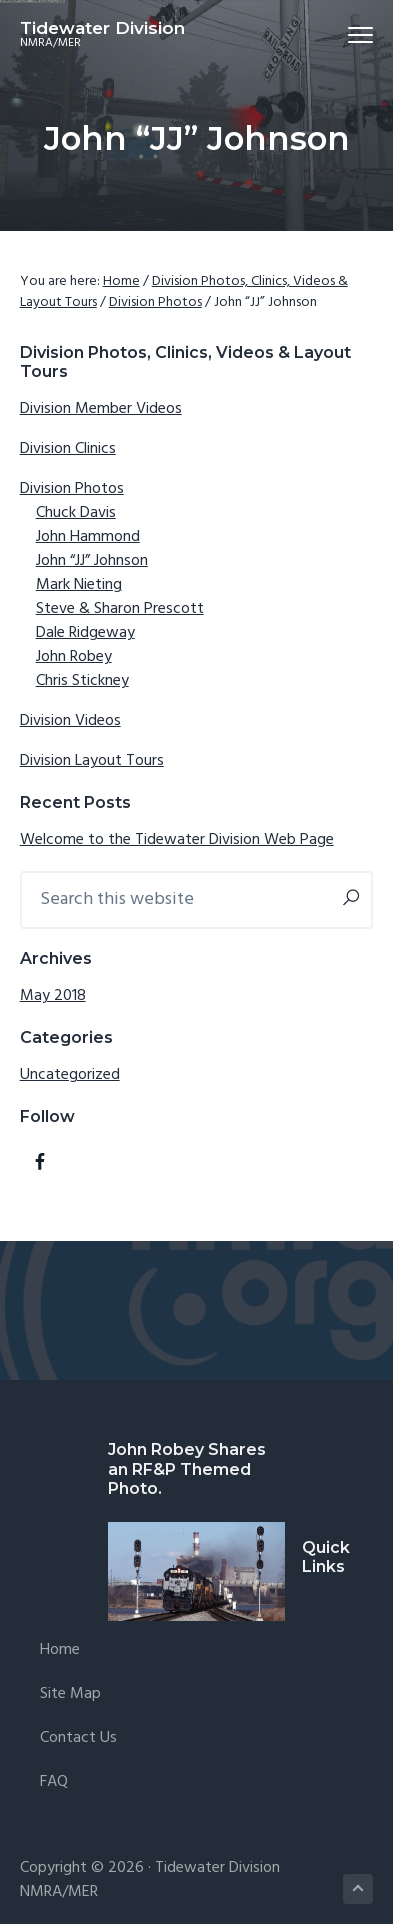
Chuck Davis (76, 513)
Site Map (70, 1694)
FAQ (54, 1782)
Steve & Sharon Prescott (120, 609)
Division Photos (72, 489)
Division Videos (70, 721)
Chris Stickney (82, 681)
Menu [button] (352, 34)
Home (60, 1650)
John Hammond (88, 537)
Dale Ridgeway (85, 633)
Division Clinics (68, 449)
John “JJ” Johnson (92, 561)
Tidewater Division (102, 28)
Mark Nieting (79, 585)
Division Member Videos (101, 409)
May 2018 (53, 996)
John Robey (74, 657)
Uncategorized (70, 1075)
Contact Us (78, 1738)
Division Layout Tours (92, 761)
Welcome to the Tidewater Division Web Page (177, 840)
